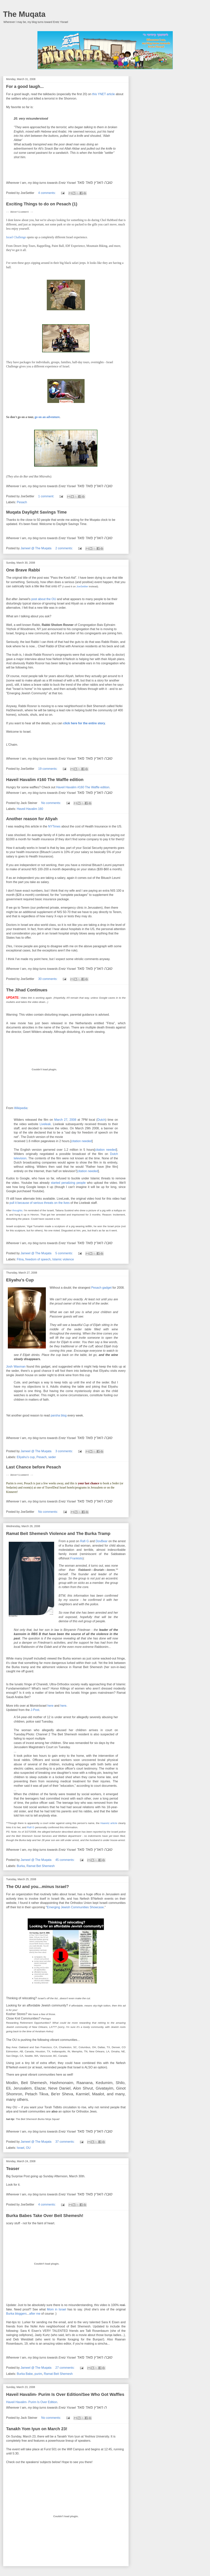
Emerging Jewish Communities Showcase (75, 1907)
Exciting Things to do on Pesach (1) (41, 204)
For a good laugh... (25, 86)
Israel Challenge (16, 237)
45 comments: (65, 1859)
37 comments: (65, 2141)
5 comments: (64, 1253)
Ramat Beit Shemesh (58, 2373)
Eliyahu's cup (26, 1457)
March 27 (60, 1119)
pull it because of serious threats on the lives (40, 1202)
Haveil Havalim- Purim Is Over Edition (31, 2402)
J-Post (35, 1709)
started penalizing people (68, 1182)
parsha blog (59, 1415)
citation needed (81, 1141)
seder (52, 1457)
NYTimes (54, 826)
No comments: (51, 803)
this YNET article (103, 94)
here (50, 1705)
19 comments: (48, 768)
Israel (20, 2147)
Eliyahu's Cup (20, 1280)
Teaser (12, 2168)
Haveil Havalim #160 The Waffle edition (44, 779)
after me (34, 2313)
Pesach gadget (101, 1287)
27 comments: (65, 2367)
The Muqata (24, 14)
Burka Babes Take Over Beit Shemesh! (44, 2215)
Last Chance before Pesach (33, 1467)
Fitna (20, 1259)
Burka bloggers (16, 2313)
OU (28, 2147)
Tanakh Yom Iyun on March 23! (36, 2428)
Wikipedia (20, 1108)
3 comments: (64, 1451)
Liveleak (45, 1124)
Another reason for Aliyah (31, 818)
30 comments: (48, 978)
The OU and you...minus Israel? (37, 1886)
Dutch (101, 1119)
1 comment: (46, 496)
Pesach (22, 502)
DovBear (101, 1541)
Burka (21, 1866)
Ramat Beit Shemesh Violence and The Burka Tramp (58, 1533)
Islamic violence (63, 1259)
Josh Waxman (16, 1366)
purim (38, 2373)
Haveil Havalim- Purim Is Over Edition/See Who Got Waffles (65, 2394)
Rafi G (84, 1541)
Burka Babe (25, 2373)
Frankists (76, 1558)
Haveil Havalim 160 (30, 808)
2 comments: (64, 548)
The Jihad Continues (26, 990)
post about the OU (43, 599)
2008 (72, 1119)
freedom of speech (38, 1259)
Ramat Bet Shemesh (41, 1866)
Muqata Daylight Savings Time (36, 512)
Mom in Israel (56, 2309)
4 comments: (47, 192)
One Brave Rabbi (23, 570)
